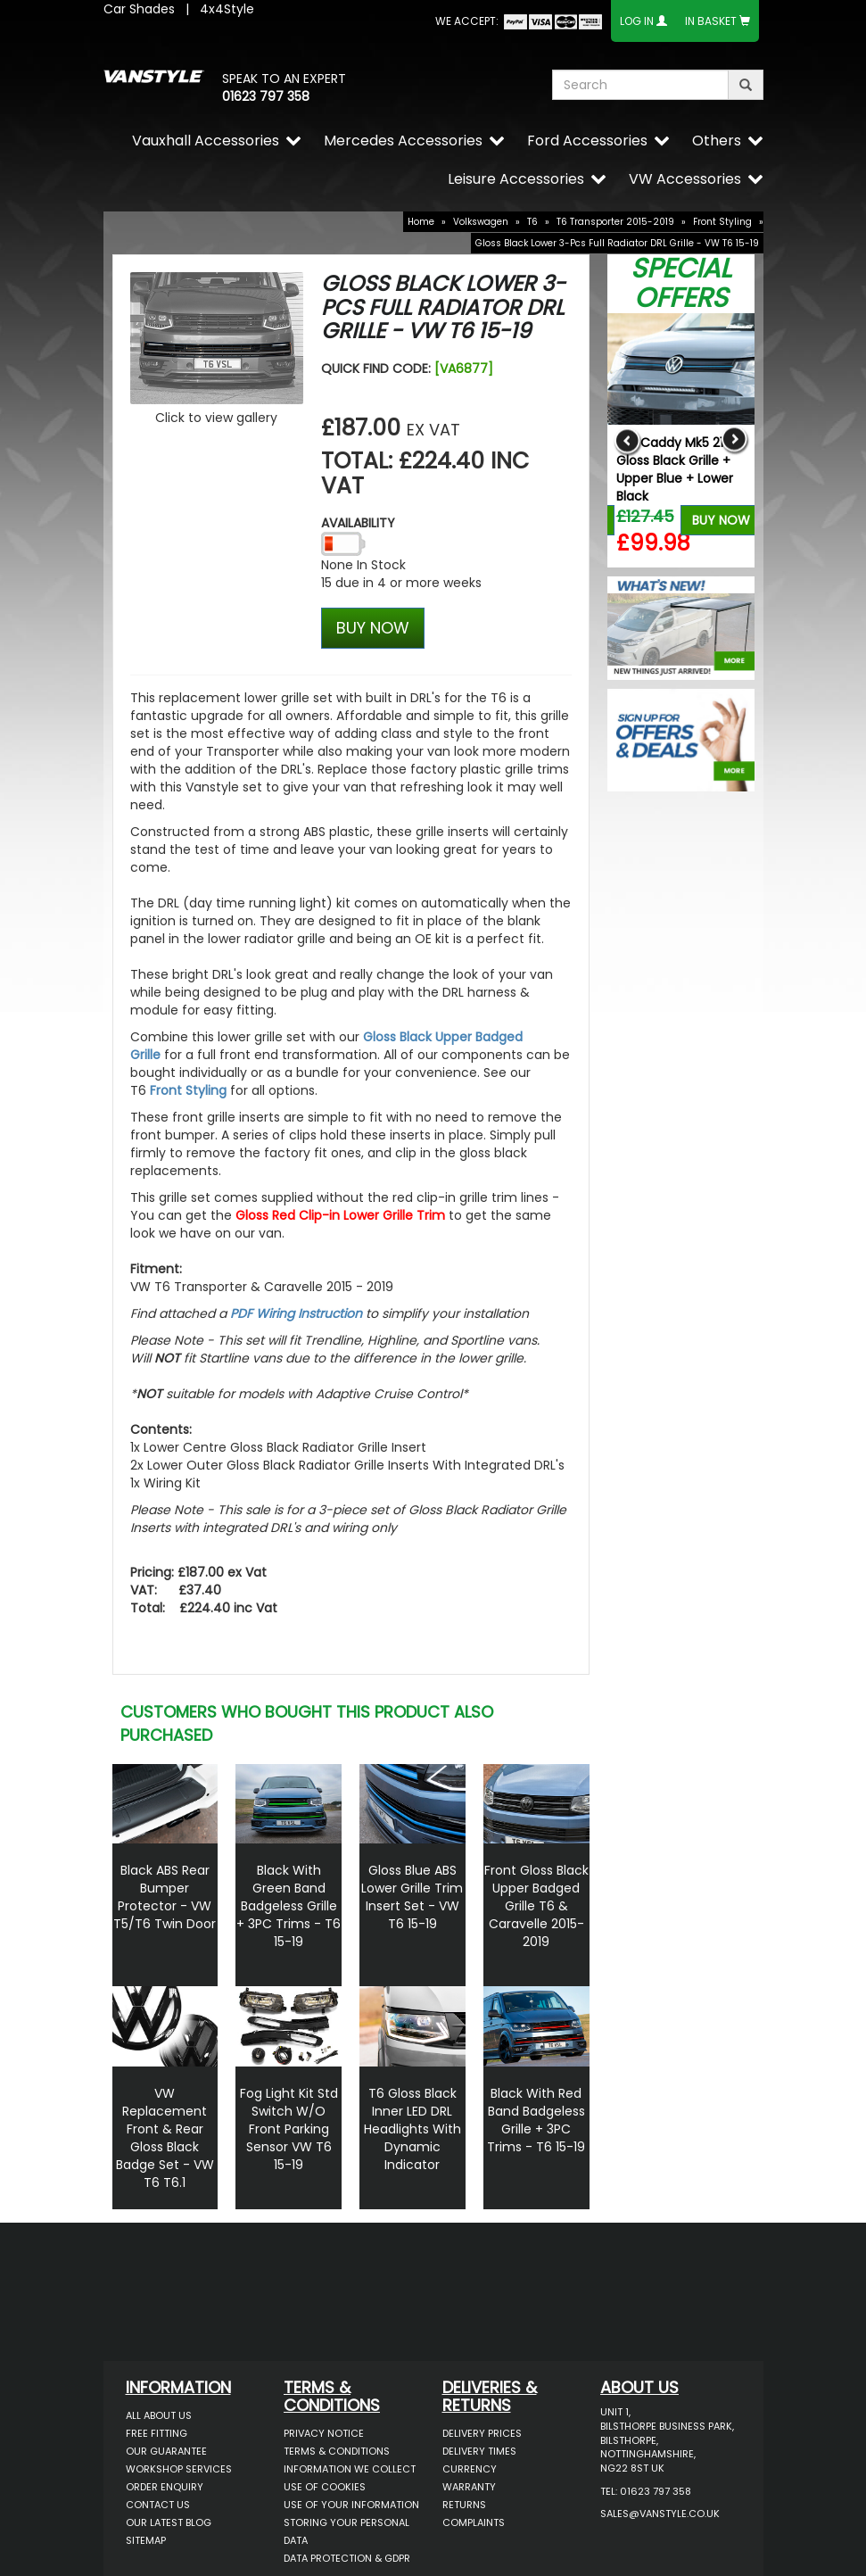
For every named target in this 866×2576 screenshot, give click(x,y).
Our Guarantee (166, 2451)
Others (716, 140)
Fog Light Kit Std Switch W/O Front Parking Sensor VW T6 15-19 (289, 2129)
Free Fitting (156, 2433)
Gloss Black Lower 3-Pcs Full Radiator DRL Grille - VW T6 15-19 (617, 243)
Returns (464, 2504)
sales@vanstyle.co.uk (660, 2513)
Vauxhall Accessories (205, 140)
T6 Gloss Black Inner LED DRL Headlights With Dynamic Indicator (412, 2129)
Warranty (469, 2487)
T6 (532, 221)
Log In (637, 21)
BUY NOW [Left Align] (372, 628)
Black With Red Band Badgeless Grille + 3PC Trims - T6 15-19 (536, 2120)
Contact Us (158, 2504)
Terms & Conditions (337, 2451)
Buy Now (721, 520)
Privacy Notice (324, 2433)
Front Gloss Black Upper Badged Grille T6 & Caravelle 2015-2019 (536, 1906)
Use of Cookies (325, 2487)
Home (421, 221)
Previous (627, 440)
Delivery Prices (482, 2433)
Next (734, 440)
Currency (469, 2469)
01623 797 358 (265, 96)
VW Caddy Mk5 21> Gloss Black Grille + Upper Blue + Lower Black (674, 469)
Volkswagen (480, 221)
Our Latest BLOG (168, 2522)
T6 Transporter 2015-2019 (615, 221)
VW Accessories (685, 179)
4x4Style (227, 9)
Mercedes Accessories (403, 140)
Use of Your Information (351, 2504)
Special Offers (681, 283)
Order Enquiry (164, 2487)
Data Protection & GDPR (347, 2558)
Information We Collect (350, 2469)
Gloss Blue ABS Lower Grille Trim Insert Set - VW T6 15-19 (412, 1897)
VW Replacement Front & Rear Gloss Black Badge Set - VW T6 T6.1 (165, 2137)
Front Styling (722, 221)
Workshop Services (179, 2469)
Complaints (473, 2522)
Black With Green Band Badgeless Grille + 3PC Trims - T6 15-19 (288, 1906)
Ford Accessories (587, 140)
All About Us (159, 2415)
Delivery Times (479, 2451)
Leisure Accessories (516, 179)
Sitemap (146, 2540)
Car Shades (139, 9)
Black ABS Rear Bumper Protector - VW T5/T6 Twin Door (164, 1897)
